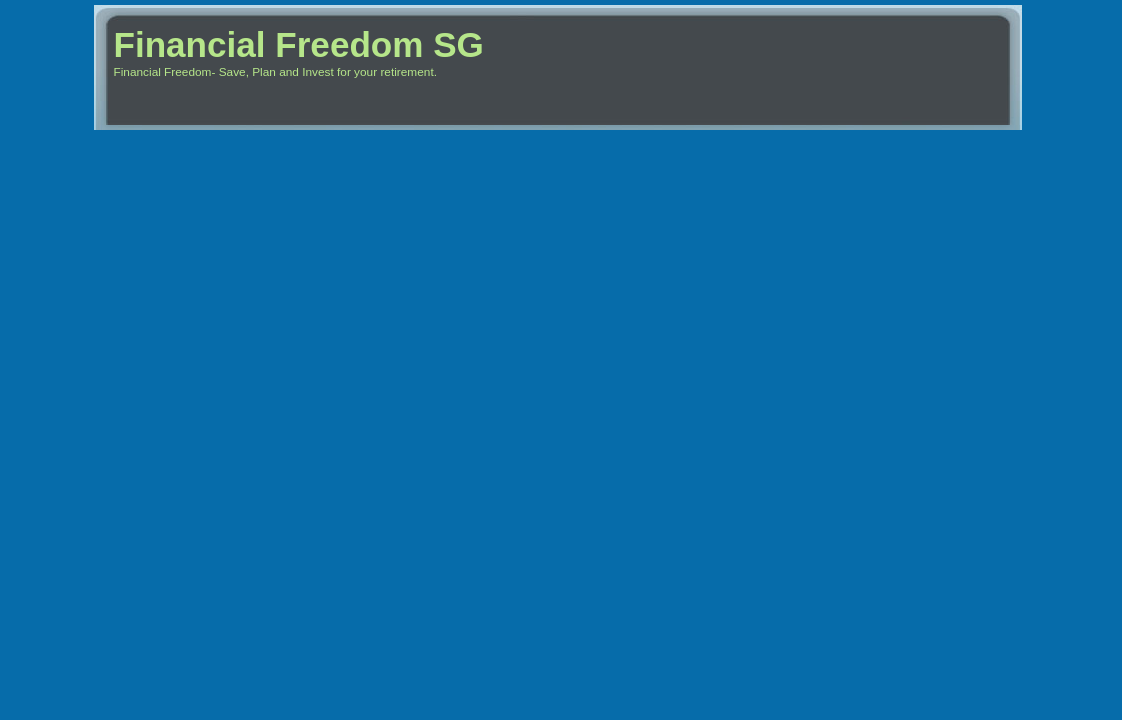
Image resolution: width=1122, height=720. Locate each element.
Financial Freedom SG (299, 44)
